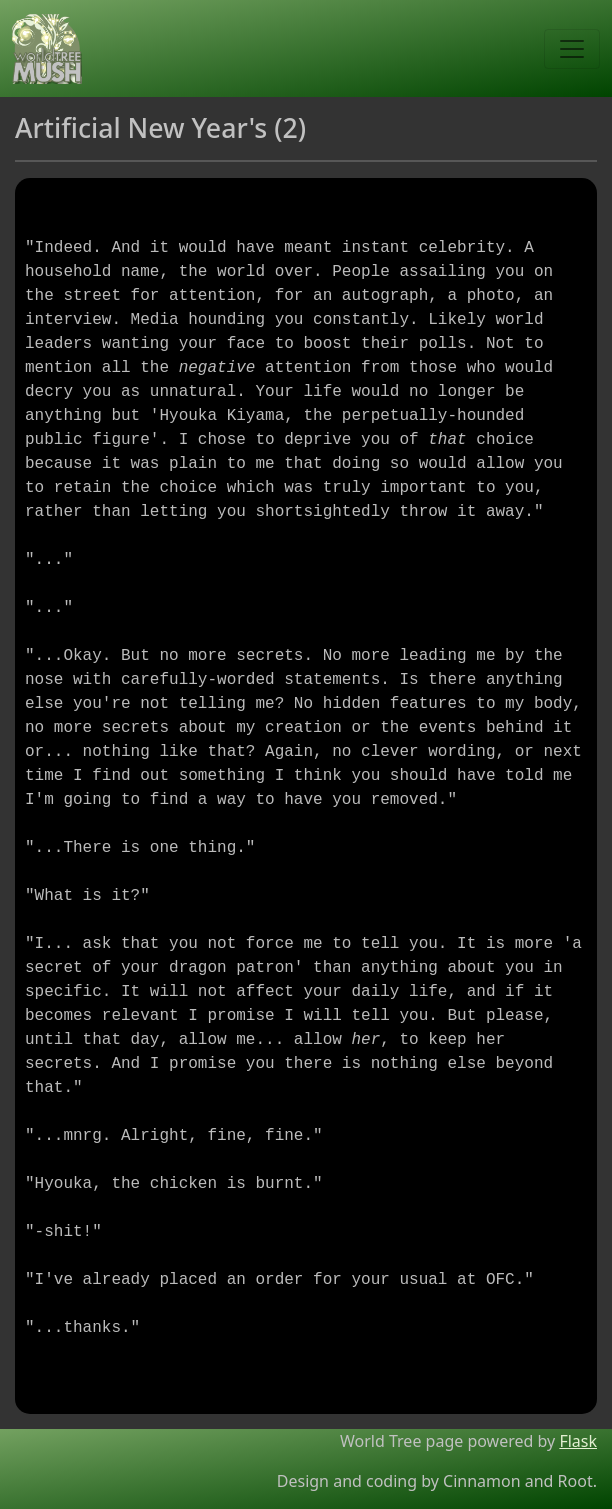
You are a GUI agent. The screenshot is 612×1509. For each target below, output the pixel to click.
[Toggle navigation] (572, 49)
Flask (578, 1441)
